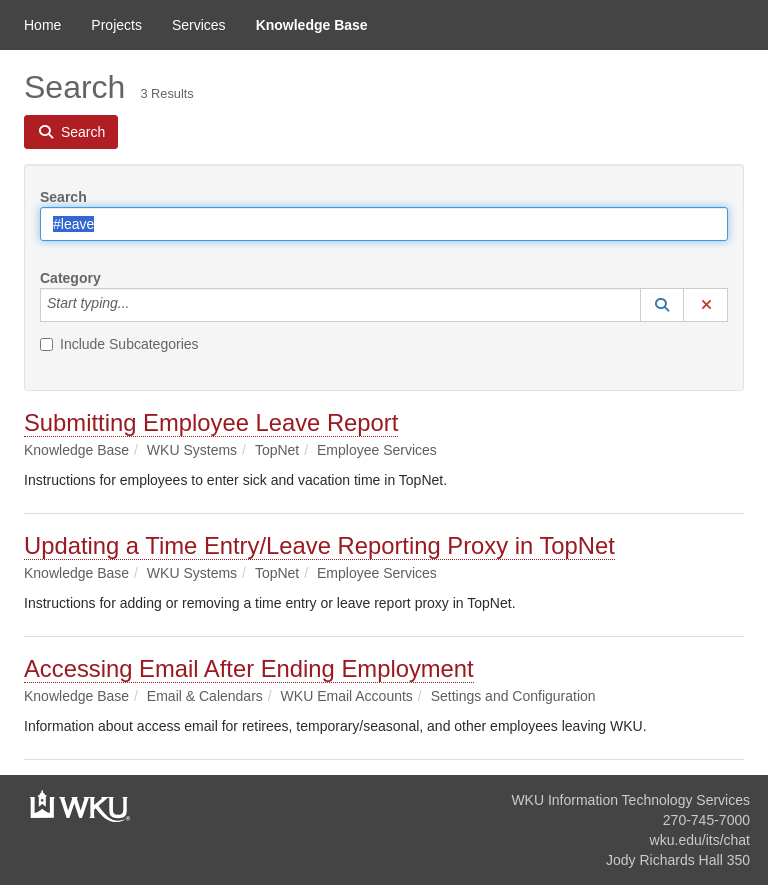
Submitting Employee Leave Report (211, 422)
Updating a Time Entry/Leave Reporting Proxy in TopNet (319, 545)
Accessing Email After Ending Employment (249, 668)
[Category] (140, 305)
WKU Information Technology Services (630, 800)
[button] (662, 305)
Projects (116, 25)
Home (42, 25)
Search (63, 197)
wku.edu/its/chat (700, 840)
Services (199, 25)
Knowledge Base (312, 25)
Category (70, 278)
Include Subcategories (119, 344)
